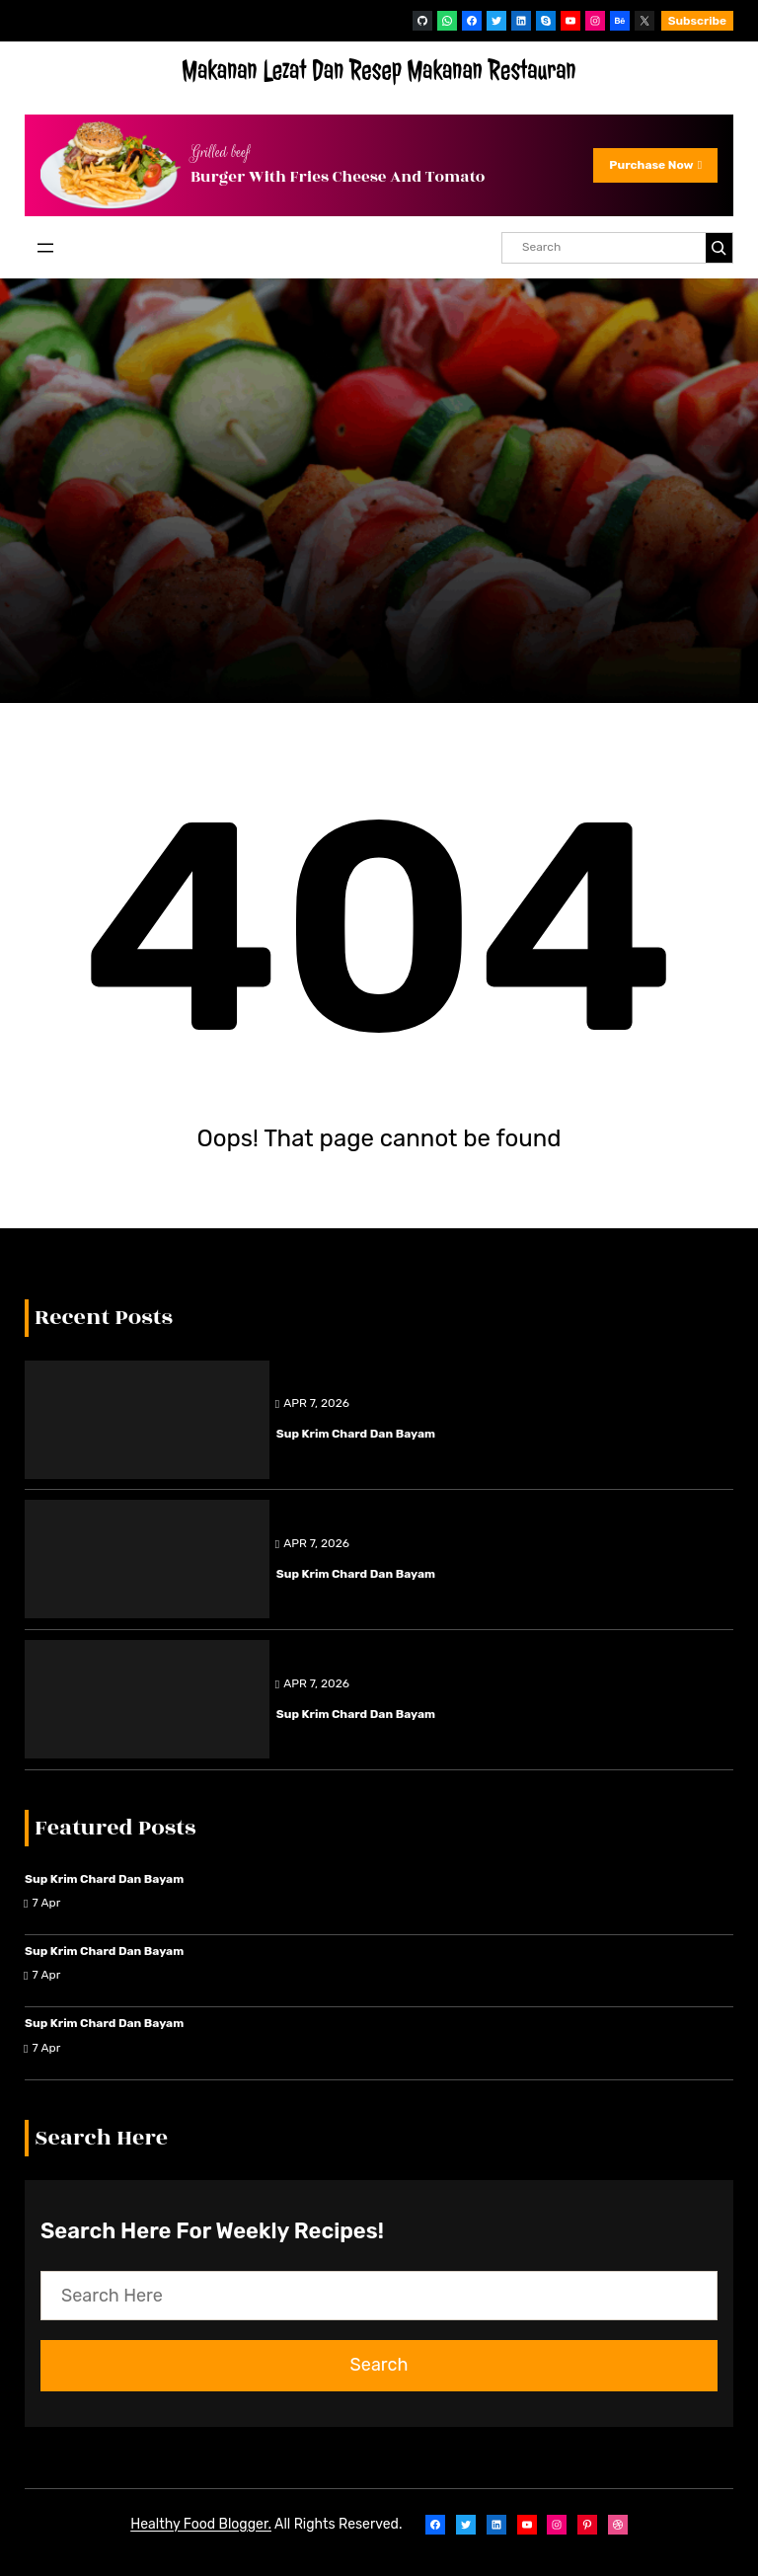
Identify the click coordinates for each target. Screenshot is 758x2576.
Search (379, 2365)
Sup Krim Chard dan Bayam (355, 1434)
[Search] (719, 248)
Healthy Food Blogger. (200, 2524)
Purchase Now (655, 165)
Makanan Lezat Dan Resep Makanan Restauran (378, 70)
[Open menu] (45, 248)
